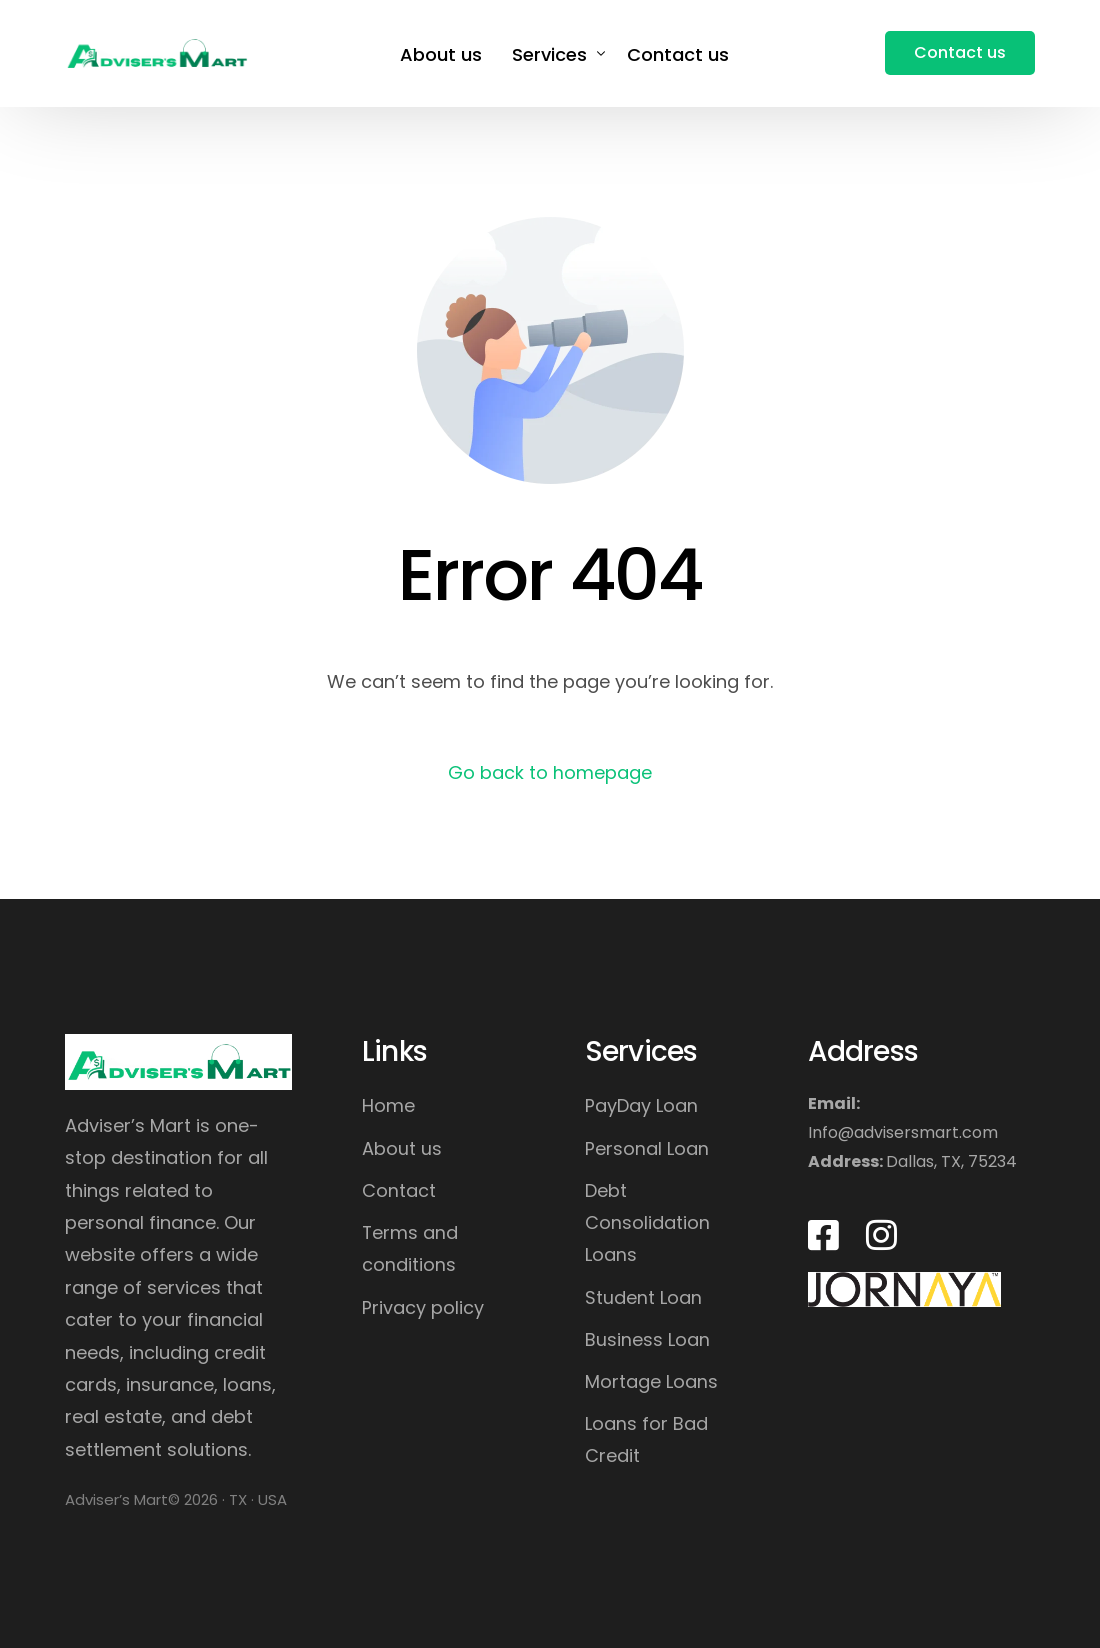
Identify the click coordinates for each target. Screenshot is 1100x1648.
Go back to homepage (550, 772)
